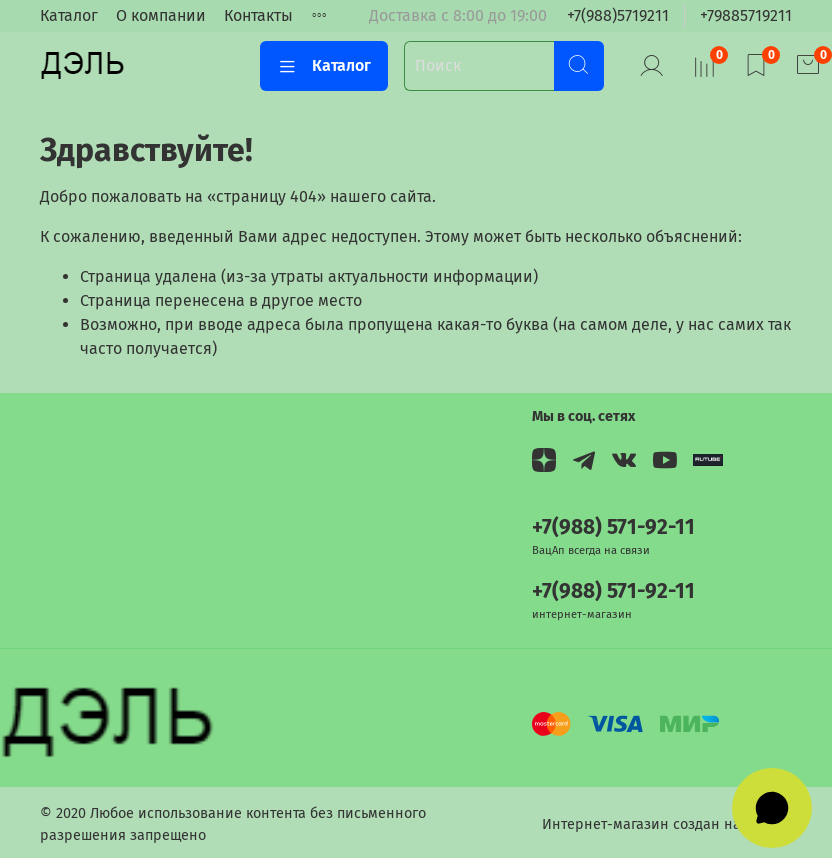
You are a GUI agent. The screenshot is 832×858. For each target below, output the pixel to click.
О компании (161, 15)
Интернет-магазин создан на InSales (667, 824)
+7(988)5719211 (618, 15)
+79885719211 (746, 15)
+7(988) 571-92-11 (613, 527)
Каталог (69, 15)
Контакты (258, 15)
